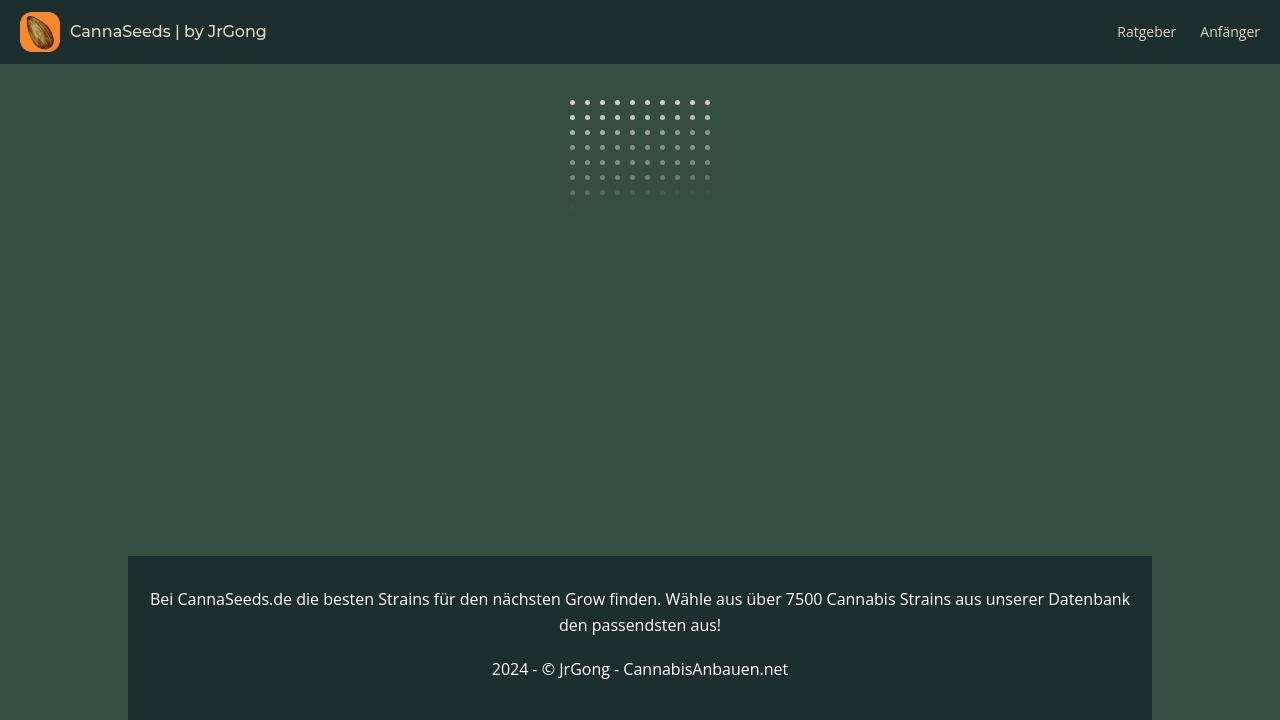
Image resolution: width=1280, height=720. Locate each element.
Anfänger (1230, 31)
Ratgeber (1146, 31)
